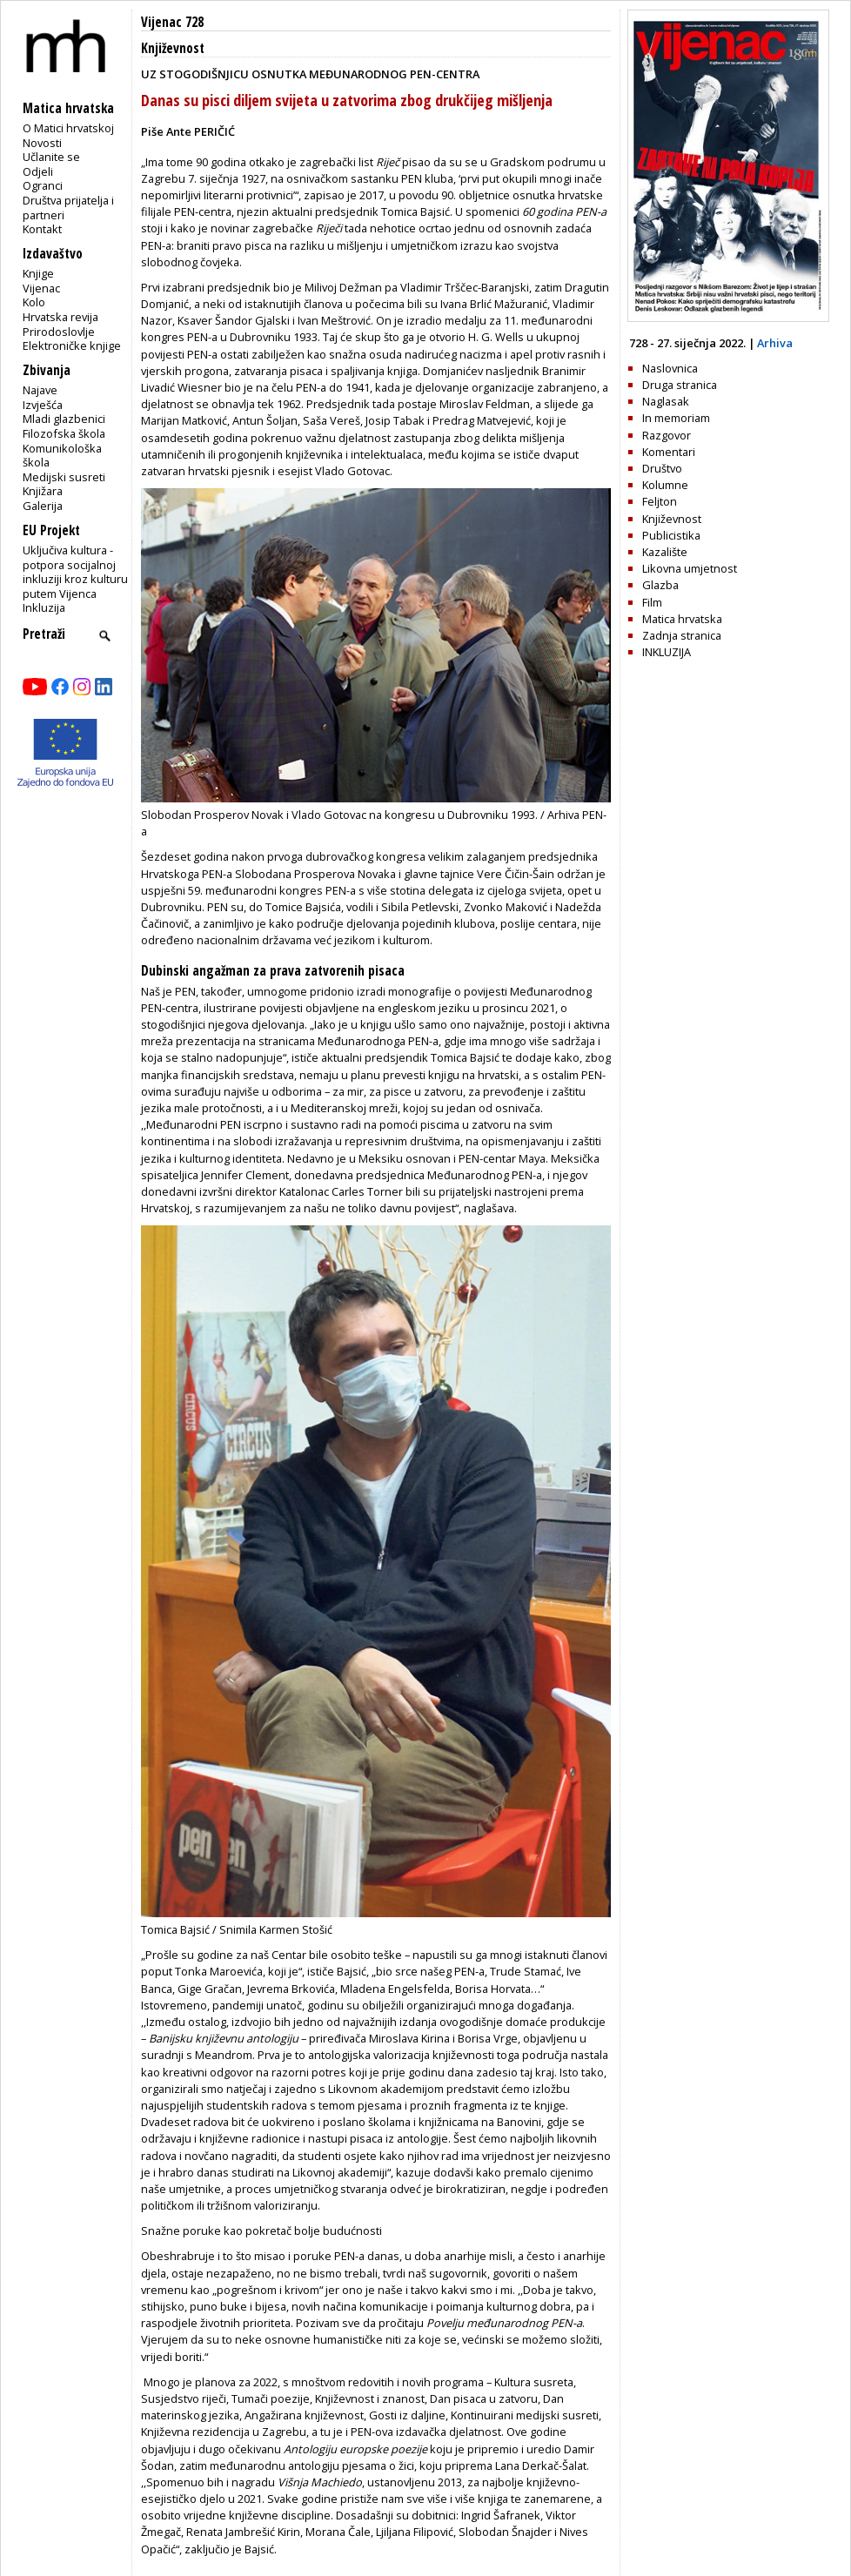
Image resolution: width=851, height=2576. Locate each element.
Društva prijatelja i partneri (68, 207)
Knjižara (43, 491)
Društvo (662, 468)
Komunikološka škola (62, 455)
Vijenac (41, 288)
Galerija (43, 505)
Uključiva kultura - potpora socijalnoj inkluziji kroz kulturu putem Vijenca (75, 571)
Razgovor (666, 435)
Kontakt (42, 229)
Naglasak (665, 401)
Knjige (38, 273)
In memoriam (676, 418)
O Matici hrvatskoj (68, 128)
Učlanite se (51, 156)
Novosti (42, 143)
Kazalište (664, 552)
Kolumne (665, 485)
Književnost (172, 48)
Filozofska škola (64, 433)
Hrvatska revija (60, 317)
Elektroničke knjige (72, 345)
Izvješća (43, 405)
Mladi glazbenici (64, 418)
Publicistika (671, 535)
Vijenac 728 (172, 22)
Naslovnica (670, 368)
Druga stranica (679, 384)
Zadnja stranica (681, 635)
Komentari (668, 452)
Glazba (660, 585)
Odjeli (38, 171)
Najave (40, 390)
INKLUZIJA (666, 652)
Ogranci (43, 185)
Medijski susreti (64, 477)
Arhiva (775, 343)
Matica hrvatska (682, 619)
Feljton (659, 501)
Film (652, 602)
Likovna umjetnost (689, 568)
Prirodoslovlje (59, 331)
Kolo (34, 302)
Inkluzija (44, 607)
